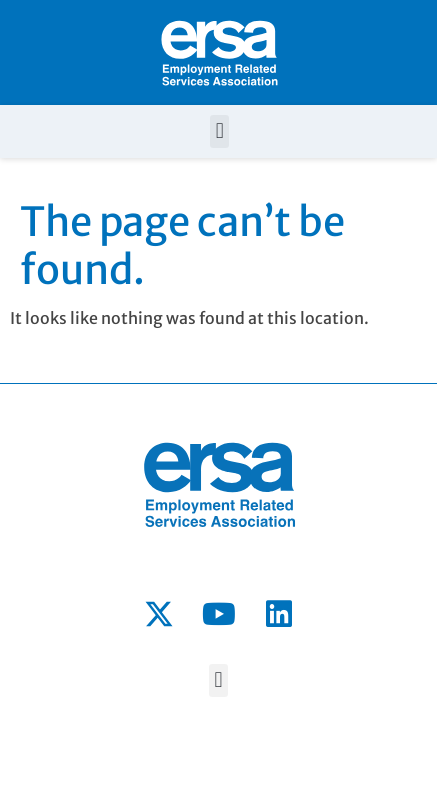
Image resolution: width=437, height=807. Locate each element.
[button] (219, 131)
